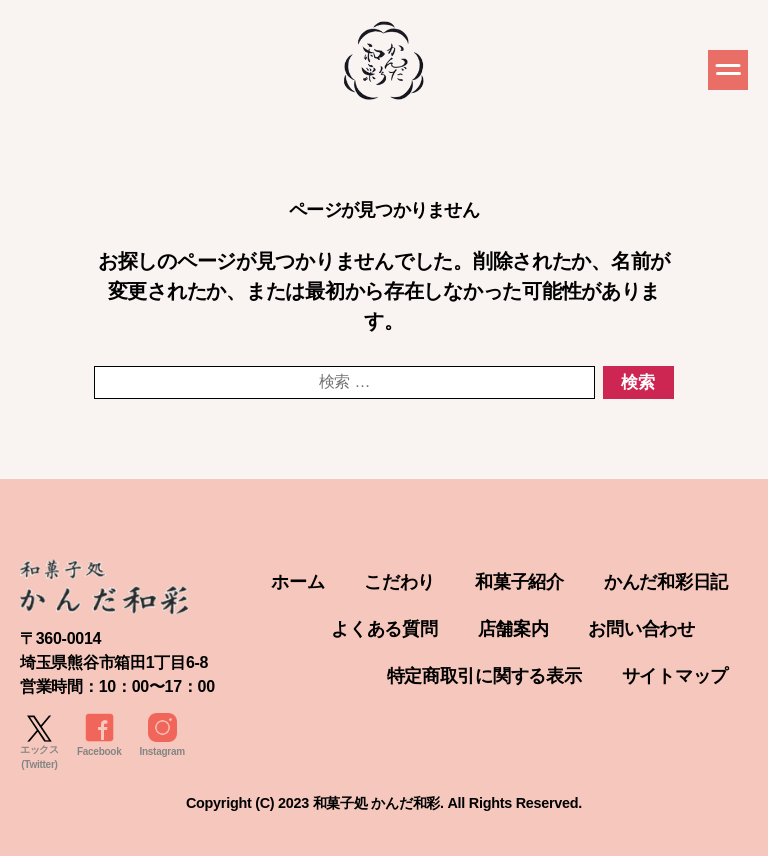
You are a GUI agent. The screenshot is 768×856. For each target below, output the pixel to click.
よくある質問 (384, 629)
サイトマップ (675, 676)
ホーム (297, 582)
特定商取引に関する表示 (484, 676)
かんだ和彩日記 (666, 582)
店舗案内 (513, 629)
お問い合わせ (641, 629)
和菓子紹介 (519, 582)
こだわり (399, 582)
